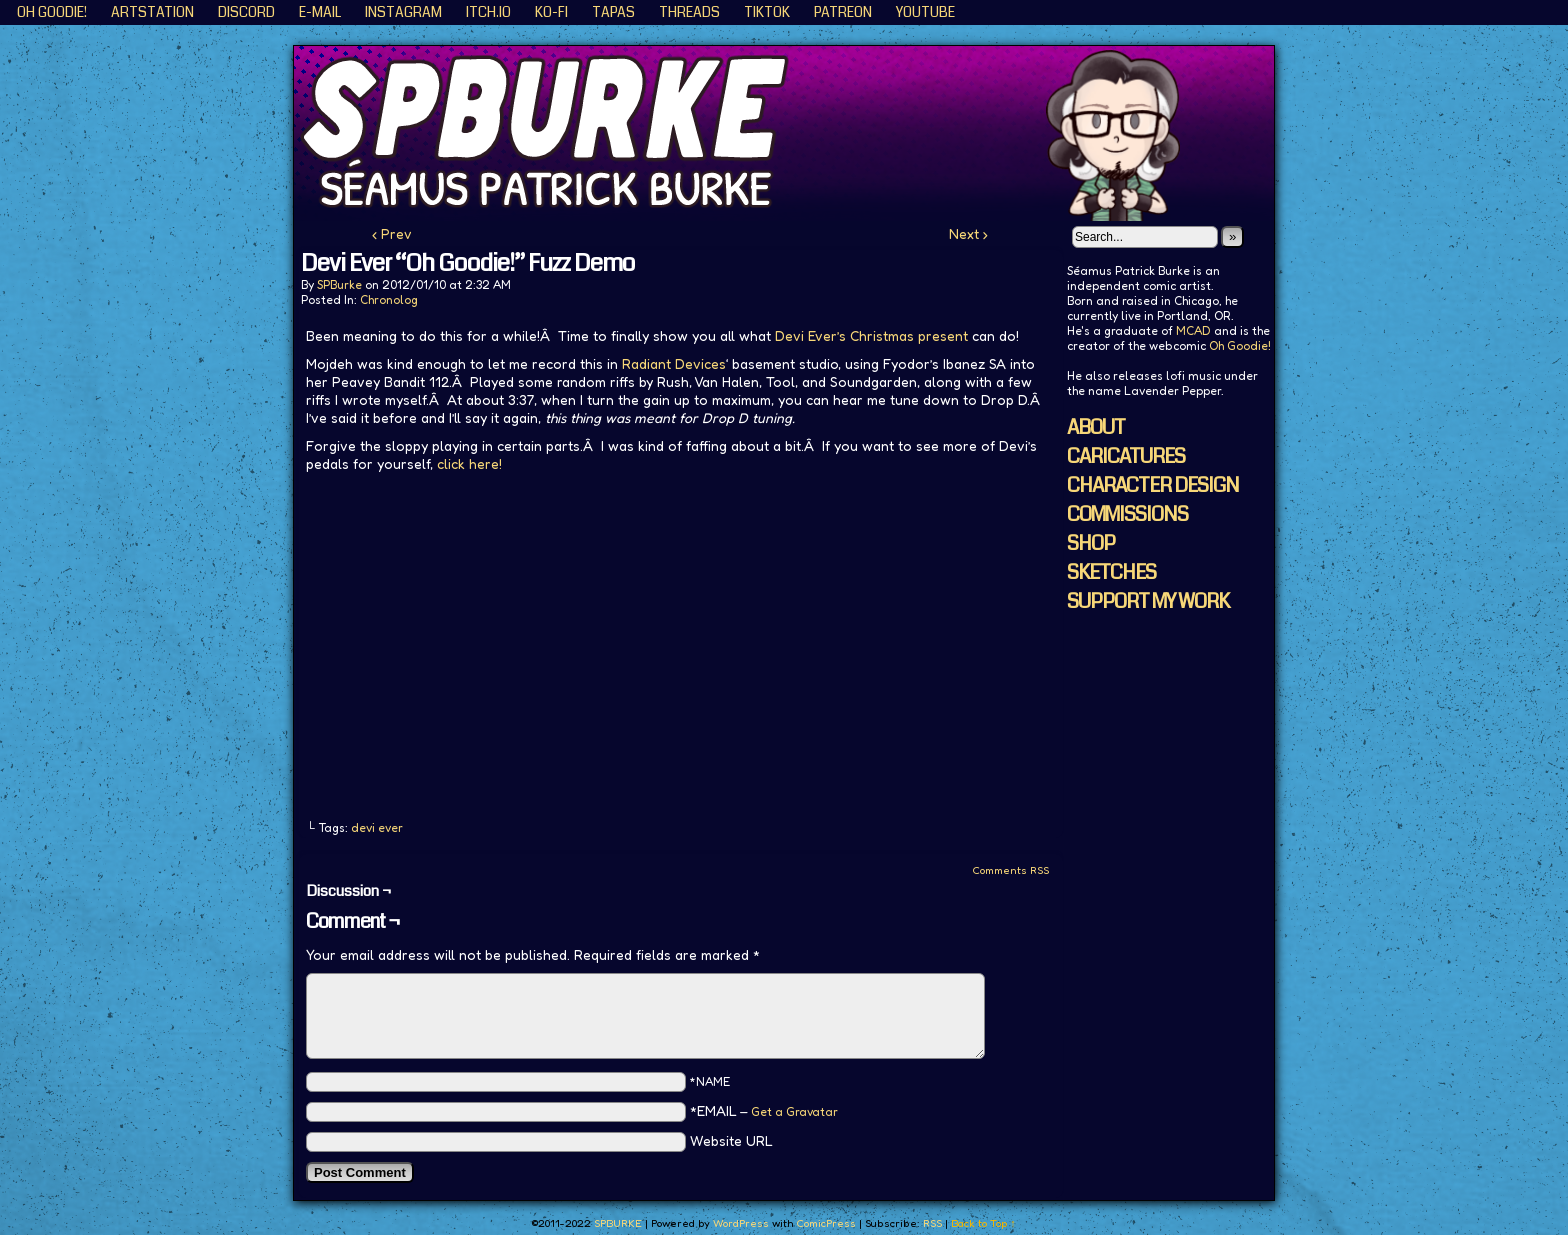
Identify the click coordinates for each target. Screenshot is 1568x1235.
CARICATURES (1126, 456)
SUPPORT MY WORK (1148, 601)
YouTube (925, 12)
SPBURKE (794, 133)
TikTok (767, 12)
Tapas (613, 12)
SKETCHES (1111, 572)
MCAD (1193, 330)
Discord (246, 12)
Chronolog (389, 299)
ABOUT (1096, 427)
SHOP (1091, 543)
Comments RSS (1010, 870)
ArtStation (152, 12)
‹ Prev (392, 233)
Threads (689, 12)
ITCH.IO (488, 12)
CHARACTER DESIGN (1153, 485)
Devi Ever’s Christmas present (871, 335)
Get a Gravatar (794, 1111)
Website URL (731, 1140)
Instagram (403, 12)
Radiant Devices (674, 363)
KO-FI (551, 12)
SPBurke (339, 284)
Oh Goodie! (52, 12)
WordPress (741, 1223)
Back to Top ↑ (983, 1223)
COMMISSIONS (1127, 514)
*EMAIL (764, 1110)
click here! (469, 463)
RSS (932, 1223)
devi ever (377, 827)
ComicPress (826, 1223)
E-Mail (320, 12)
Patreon (843, 12)
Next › (968, 233)
